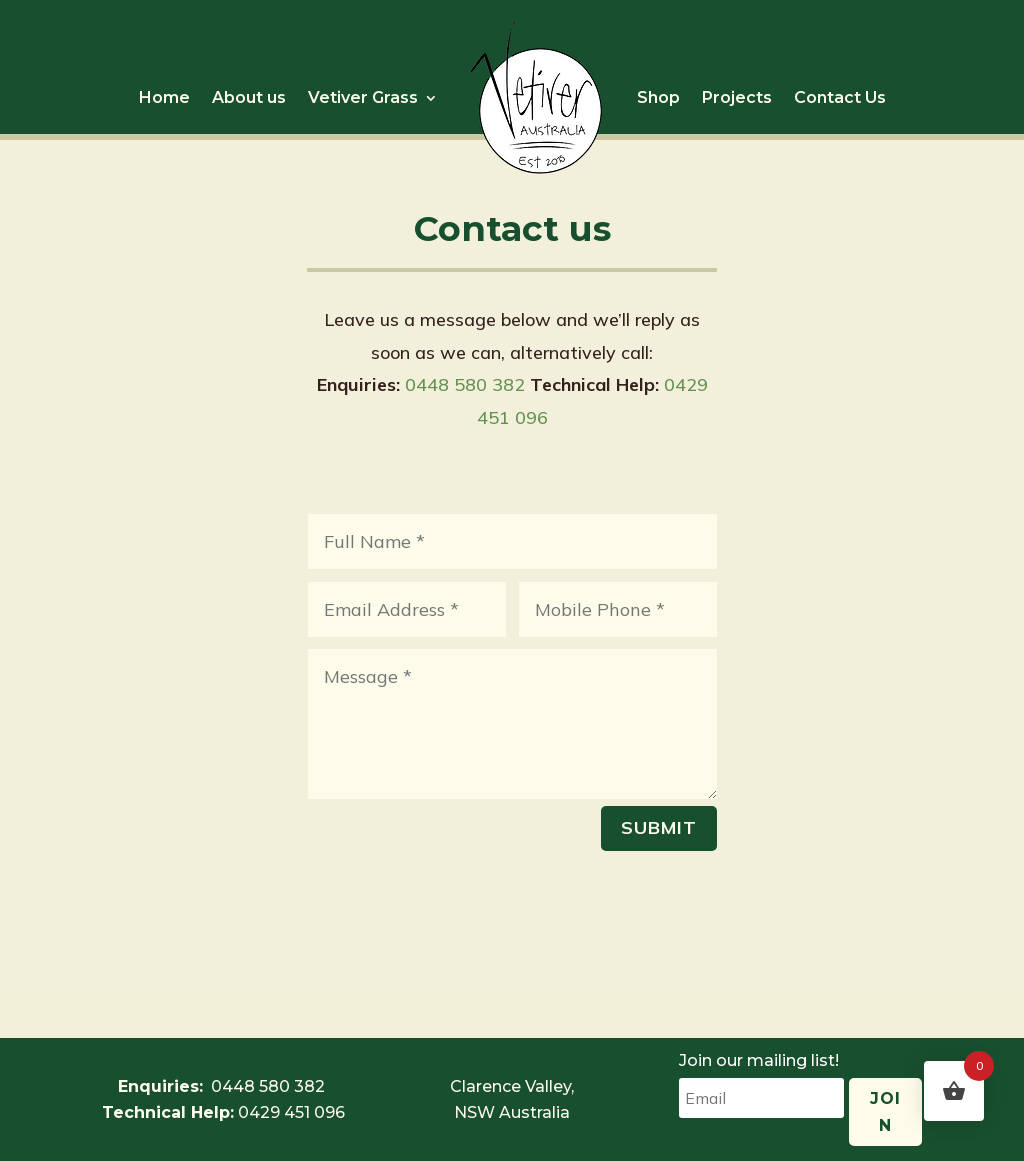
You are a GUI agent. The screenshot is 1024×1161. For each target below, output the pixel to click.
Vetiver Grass (363, 97)
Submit (659, 827)
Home (164, 97)
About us (249, 97)
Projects (737, 97)
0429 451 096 (291, 1112)
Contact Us (840, 97)
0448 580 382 (465, 384)
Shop (658, 97)
